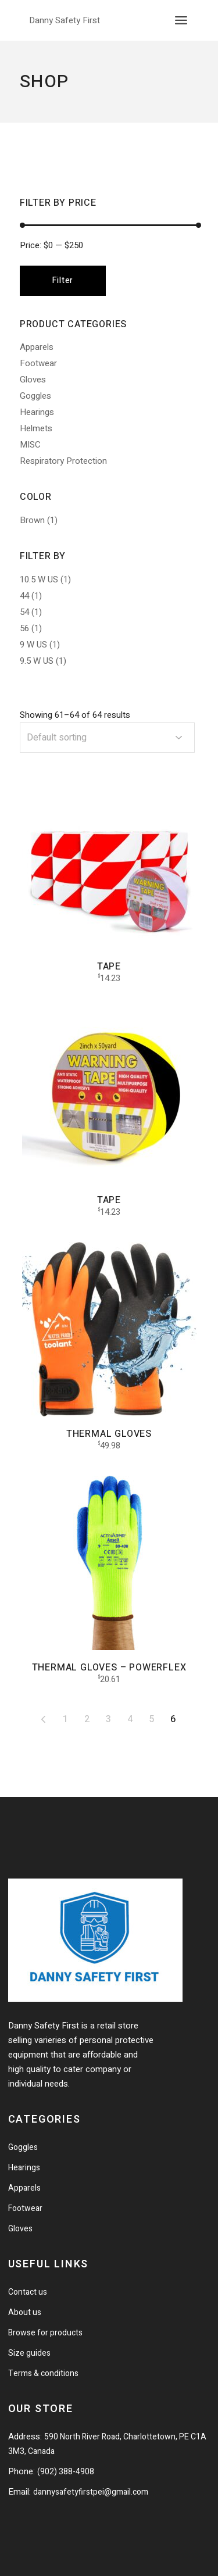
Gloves (33, 379)
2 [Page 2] (87, 1719)
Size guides (29, 2353)
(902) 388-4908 (65, 2472)
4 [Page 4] (130, 1719)
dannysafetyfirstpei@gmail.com (90, 2492)
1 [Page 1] (65, 1719)
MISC (30, 444)
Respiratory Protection (63, 461)
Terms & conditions (43, 2373)
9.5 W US (36, 660)
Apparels (36, 347)
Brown (32, 520)
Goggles (35, 395)
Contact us (27, 2292)
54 (24, 612)
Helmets (36, 428)
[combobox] (107, 737)
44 (24, 595)
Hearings (37, 412)
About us (24, 2312)
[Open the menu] (181, 20)
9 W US (33, 644)
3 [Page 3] (108, 1719)
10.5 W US (39, 579)
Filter (62, 280)
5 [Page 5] (151, 1719)
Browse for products (45, 2333)
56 (24, 628)
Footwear (38, 363)
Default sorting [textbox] (57, 738)
